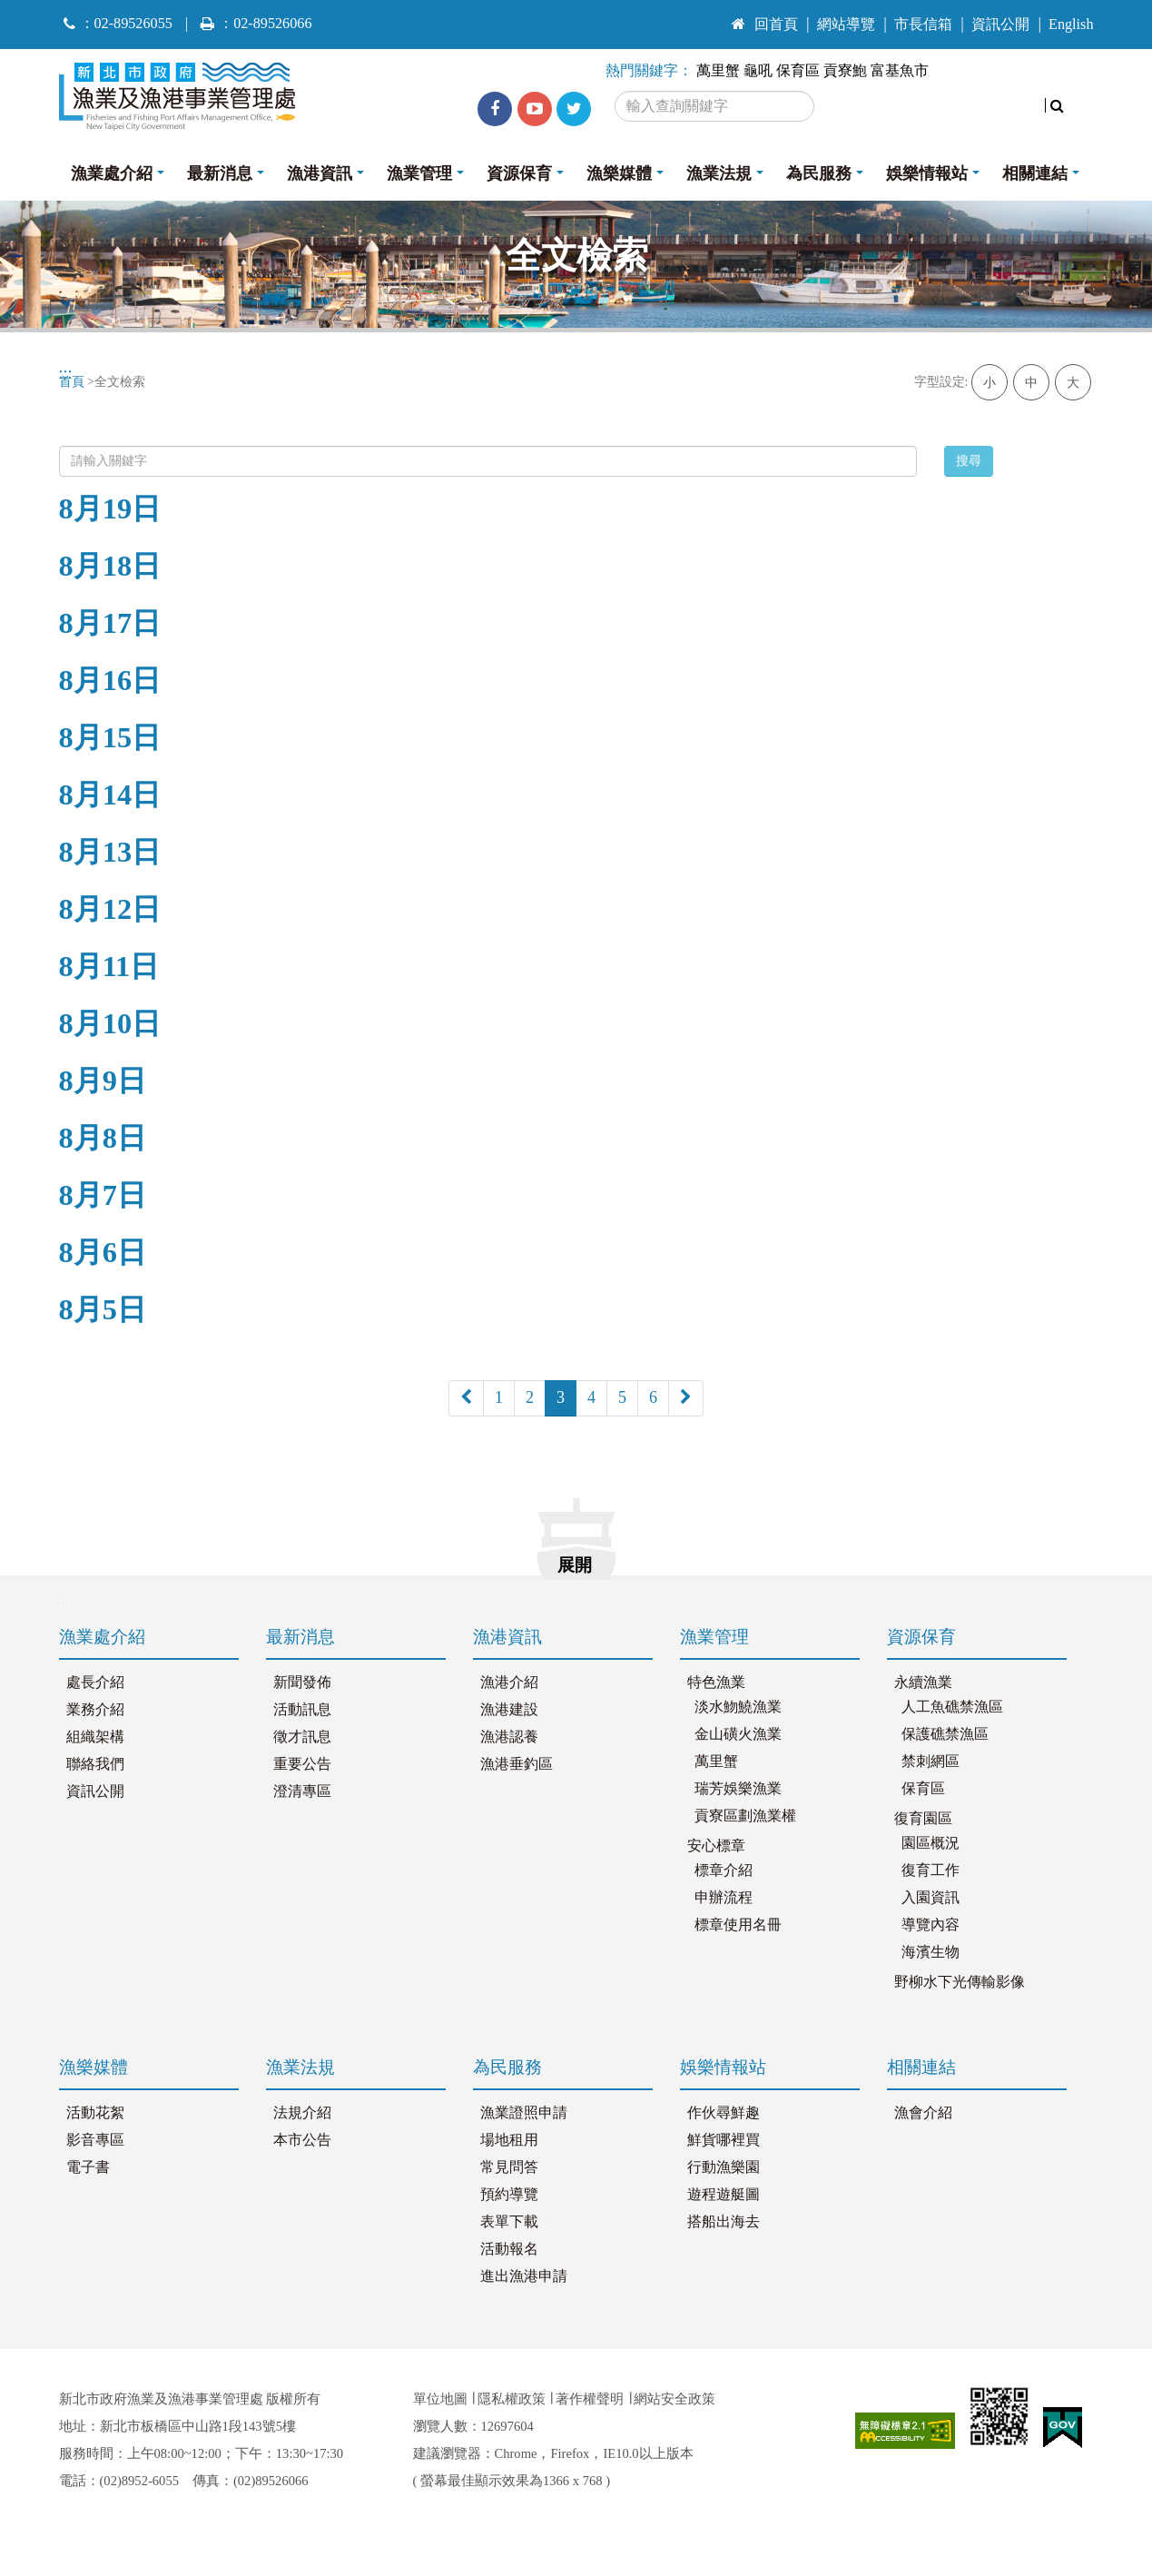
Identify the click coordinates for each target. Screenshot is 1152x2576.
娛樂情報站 (927, 173)
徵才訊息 (302, 1737)
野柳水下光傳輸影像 (959, 1982)
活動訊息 (302, 1710)
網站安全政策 (674, 2399)
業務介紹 (95, 1710)
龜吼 (758, 71)
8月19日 (110, 508)
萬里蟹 (718, 71)
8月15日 (110, 737)
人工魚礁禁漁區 (952, 1707)
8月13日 (110, 851)
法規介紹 (302, 2113)
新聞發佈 (302, 1682)
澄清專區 (302, 1791)
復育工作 (930, 1870)
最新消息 (219, 173)
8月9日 (102, 1080)
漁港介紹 (509, 1682)
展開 (574, 1564)
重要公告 (302, 1764)
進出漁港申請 (523, 2276)
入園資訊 (930, 1898)
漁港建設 (509, 1710)
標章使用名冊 (738, 1925)
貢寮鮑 (845, 71)
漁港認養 (509, 1737)
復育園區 (923, 1819)
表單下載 (509, 2222)
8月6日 (102, 1252)
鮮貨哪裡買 (723, 2140)
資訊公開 (1000, 24)
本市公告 (302, 2140)
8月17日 (110, 623)
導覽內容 (930, 1925)
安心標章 (716, 1846)
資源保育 (519, 173)
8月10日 (110, 1023)
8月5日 (102, 1309)
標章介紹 (723, 1870)
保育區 (798, 71)
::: (702, 16)
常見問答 (509, 2167)
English (1071, 24)
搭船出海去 (723, 2222)
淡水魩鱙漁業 (738, 1707)
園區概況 (930, 1843)
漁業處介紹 (112, 173)
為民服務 (819, 173)
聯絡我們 (95, 1764)
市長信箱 (923, 24)
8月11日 (109, 966)
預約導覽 (509, 2194)
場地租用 (509, 2140)
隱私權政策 (512, 2399)
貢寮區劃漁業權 (745, 1816)
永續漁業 (923, 1682)
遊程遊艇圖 (723, 2194)
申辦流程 (723, 1898)
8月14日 (110, 794)
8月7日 (102, 1195)
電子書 (88, 2167)
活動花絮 (95, 2113)
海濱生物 (930, 1952)
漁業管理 (419, 173)
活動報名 (509, 2249)
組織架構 (95, 1737)
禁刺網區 (930, 1761)
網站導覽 (846, 24)
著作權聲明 (590, 2399)
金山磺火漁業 (738, 1734)
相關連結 (1035, 173)
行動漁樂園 (723, 2167)
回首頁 (765, 24)
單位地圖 (440, 2399)
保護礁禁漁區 (945, 1734)
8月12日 (110, 909)
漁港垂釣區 (516, 1764)
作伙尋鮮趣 (723, 2113)
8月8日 (102, 1137)
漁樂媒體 (619, 173)
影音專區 (95, 2140)
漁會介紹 (923, 2113)
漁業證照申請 (523, 2113)
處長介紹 (95, 1682)
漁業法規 (719, 173)
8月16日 (110, 680)
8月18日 (110, 565)
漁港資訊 (319, 173)
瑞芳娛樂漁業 (738, 1789)
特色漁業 (716, 1682)
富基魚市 (900, 71)
